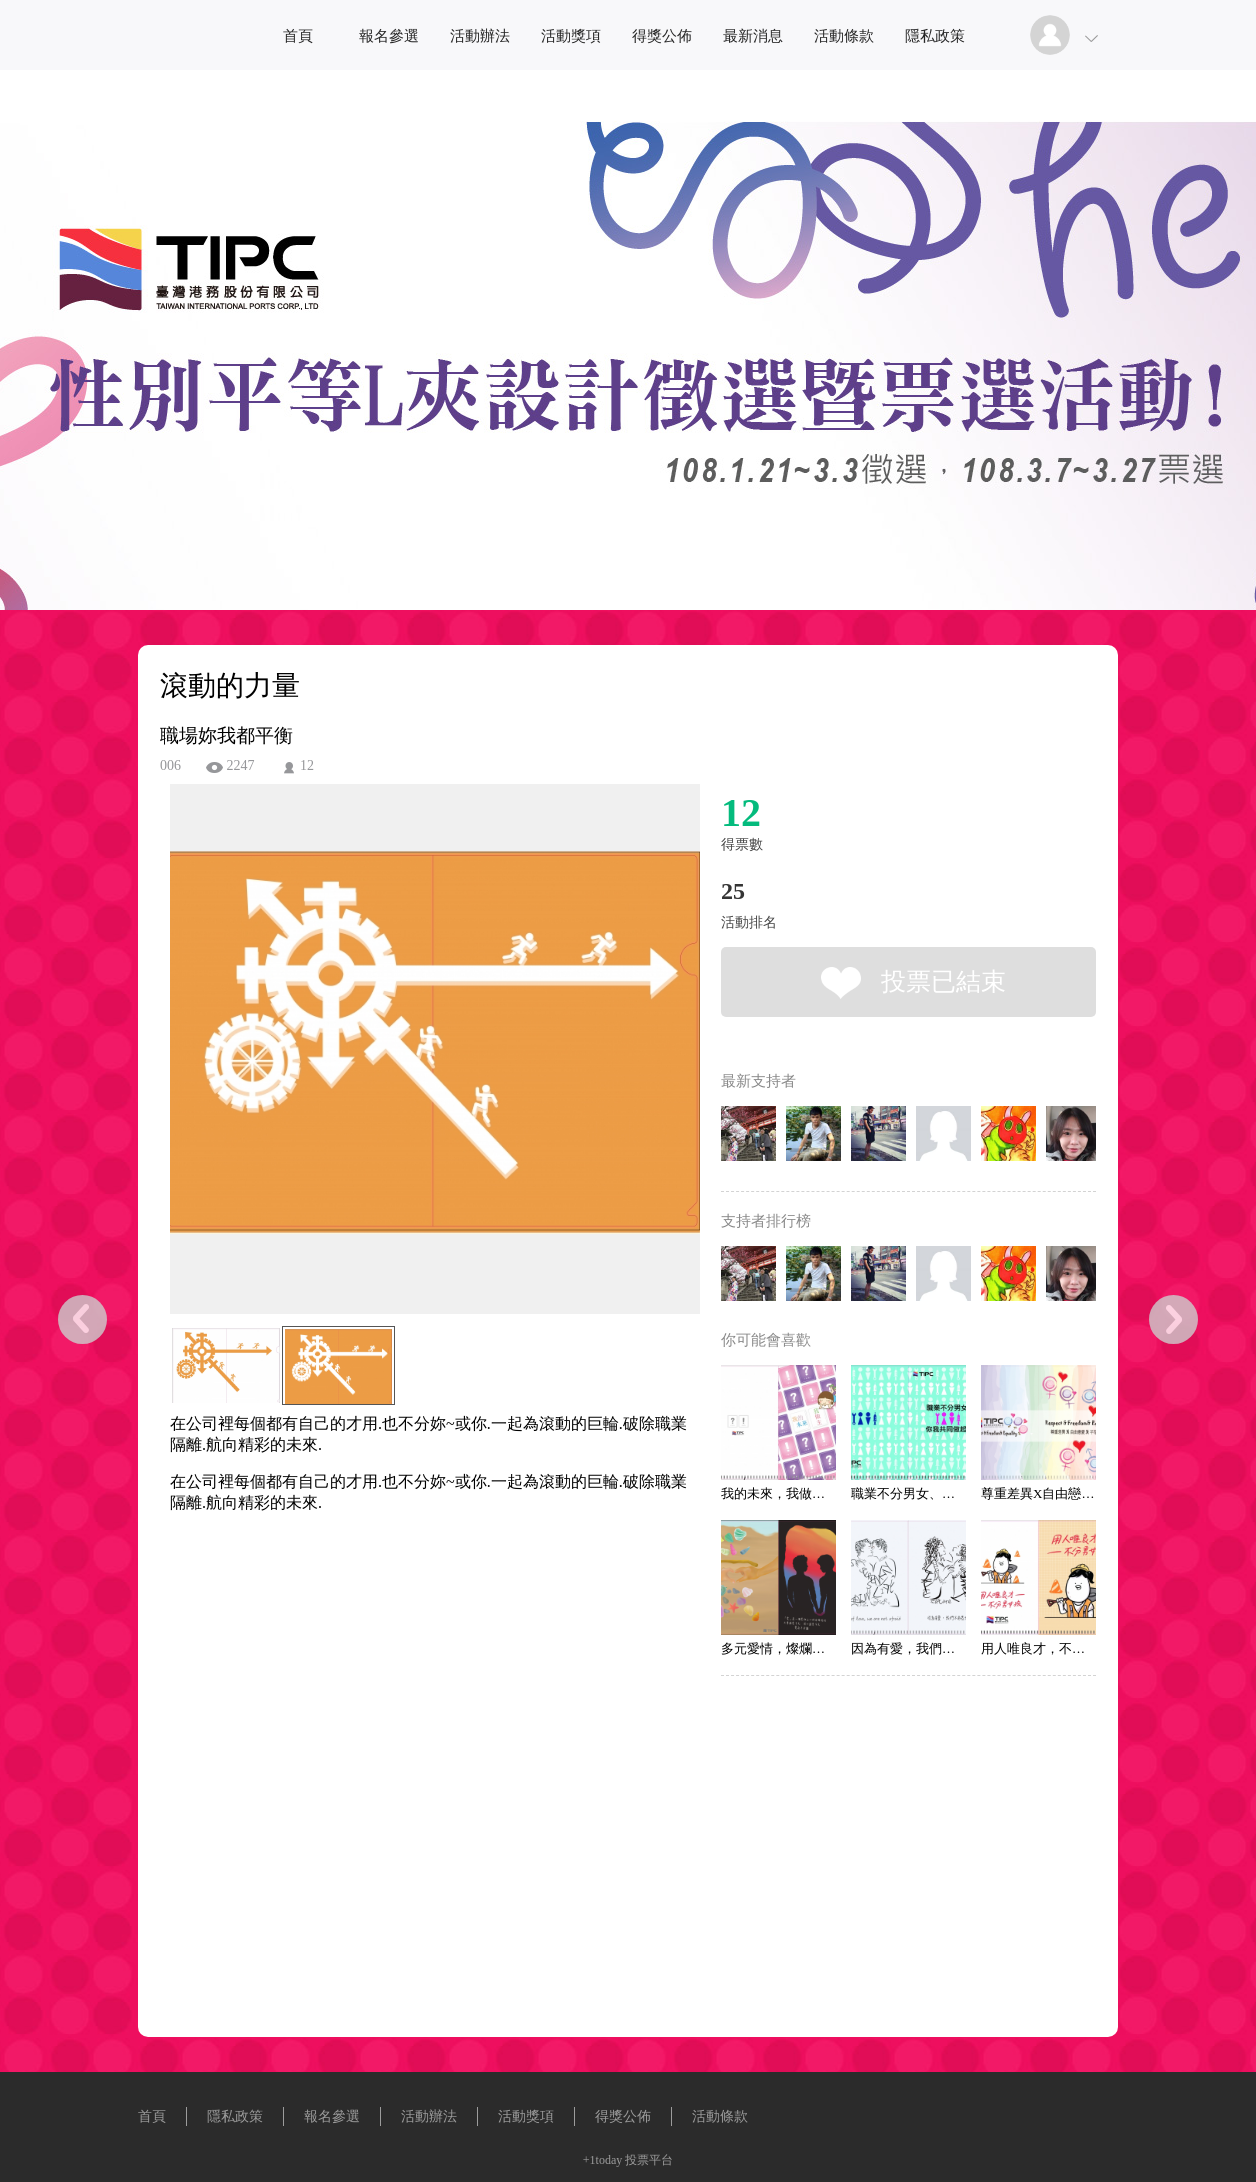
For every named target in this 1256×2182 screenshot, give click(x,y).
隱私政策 (935, 36)
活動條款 (844, 36)
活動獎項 (571, 36)
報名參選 (389, 36)
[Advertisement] (404, 1638)
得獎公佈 (662, 36)
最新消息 (753, 36)
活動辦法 (480, 36)
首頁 (298, 36)
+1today (602, 2160)
